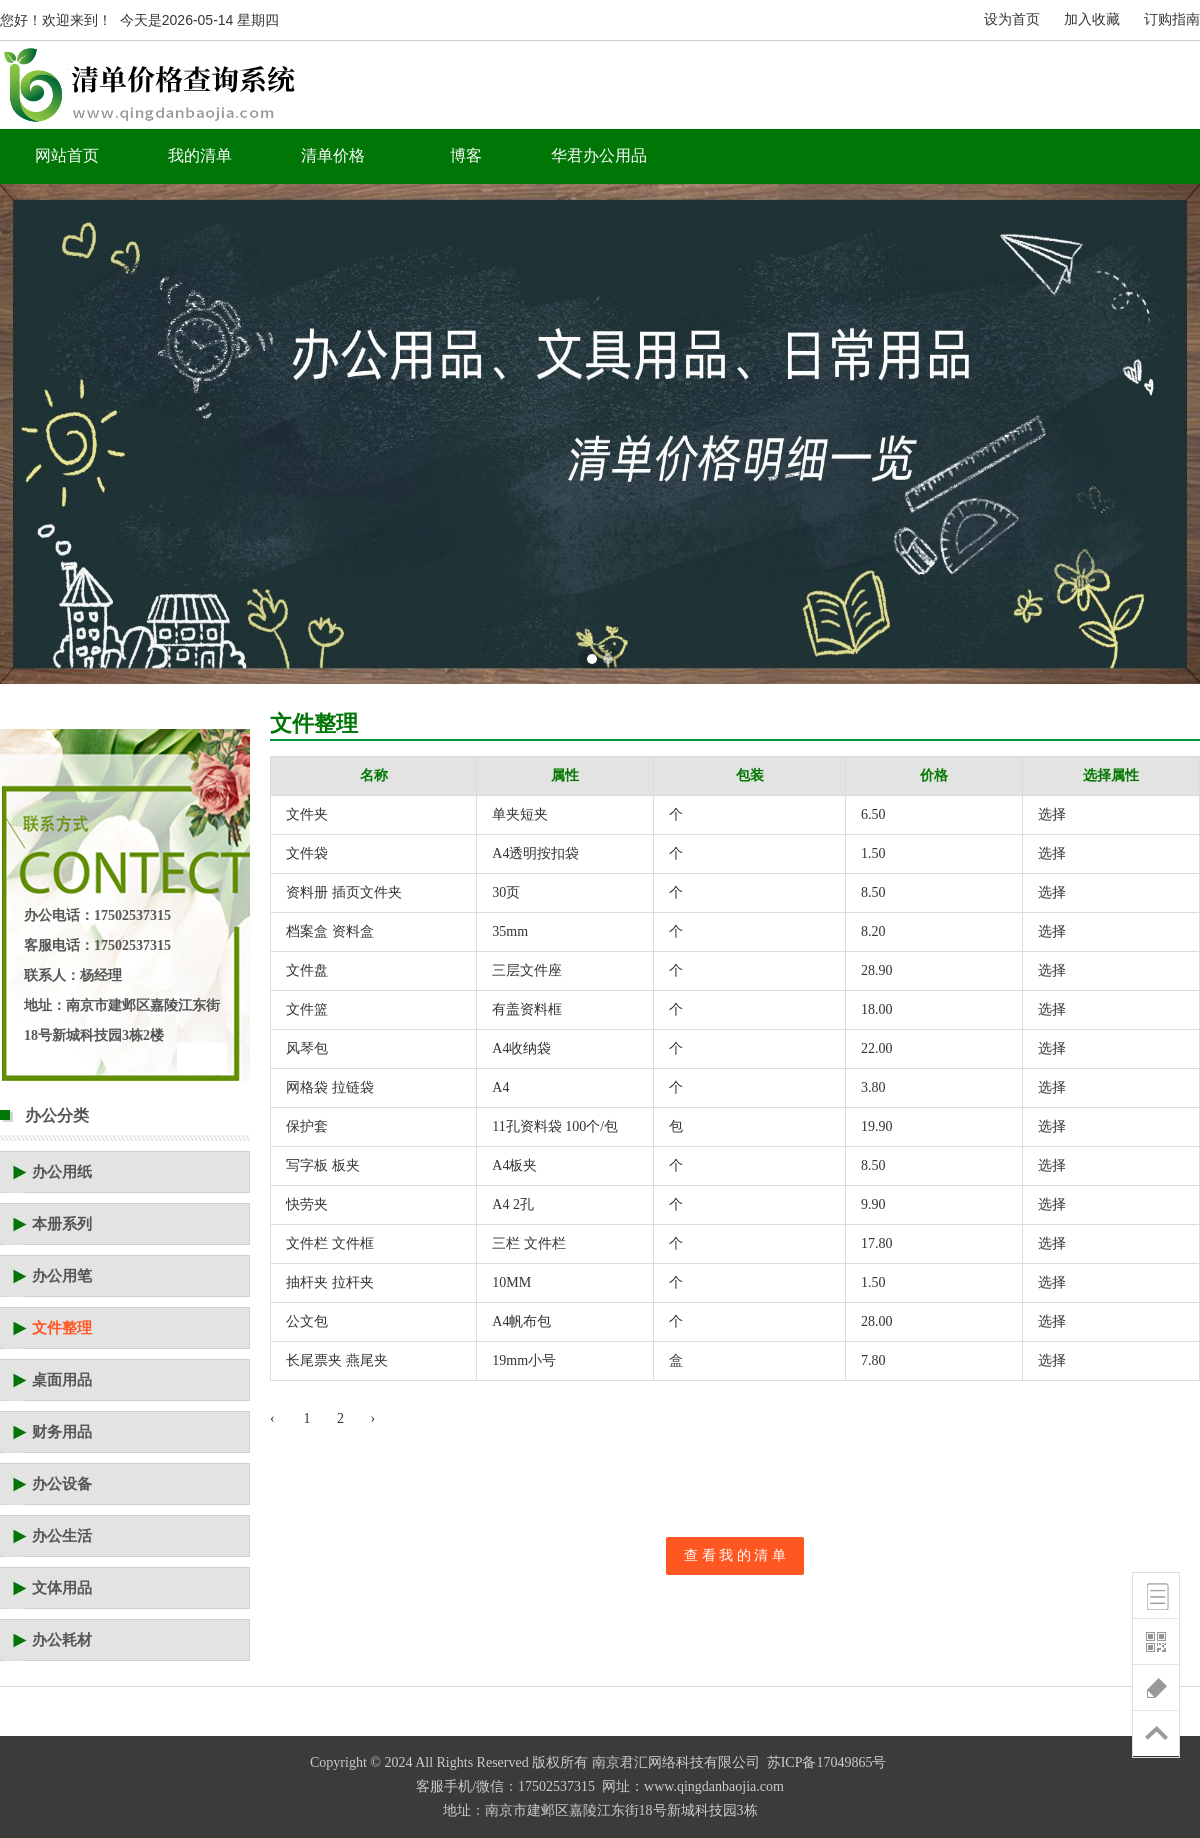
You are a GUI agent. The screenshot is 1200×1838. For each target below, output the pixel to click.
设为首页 (1012, 19)
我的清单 (200, 155)
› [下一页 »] (373, 1418)
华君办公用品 (599, 155)
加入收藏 (1092, 19)
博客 (466, 155)
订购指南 (1172, 19)
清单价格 (333, 155)
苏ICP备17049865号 (827, 1762)
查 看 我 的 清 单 (735, 1555)
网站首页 (67, 155)
